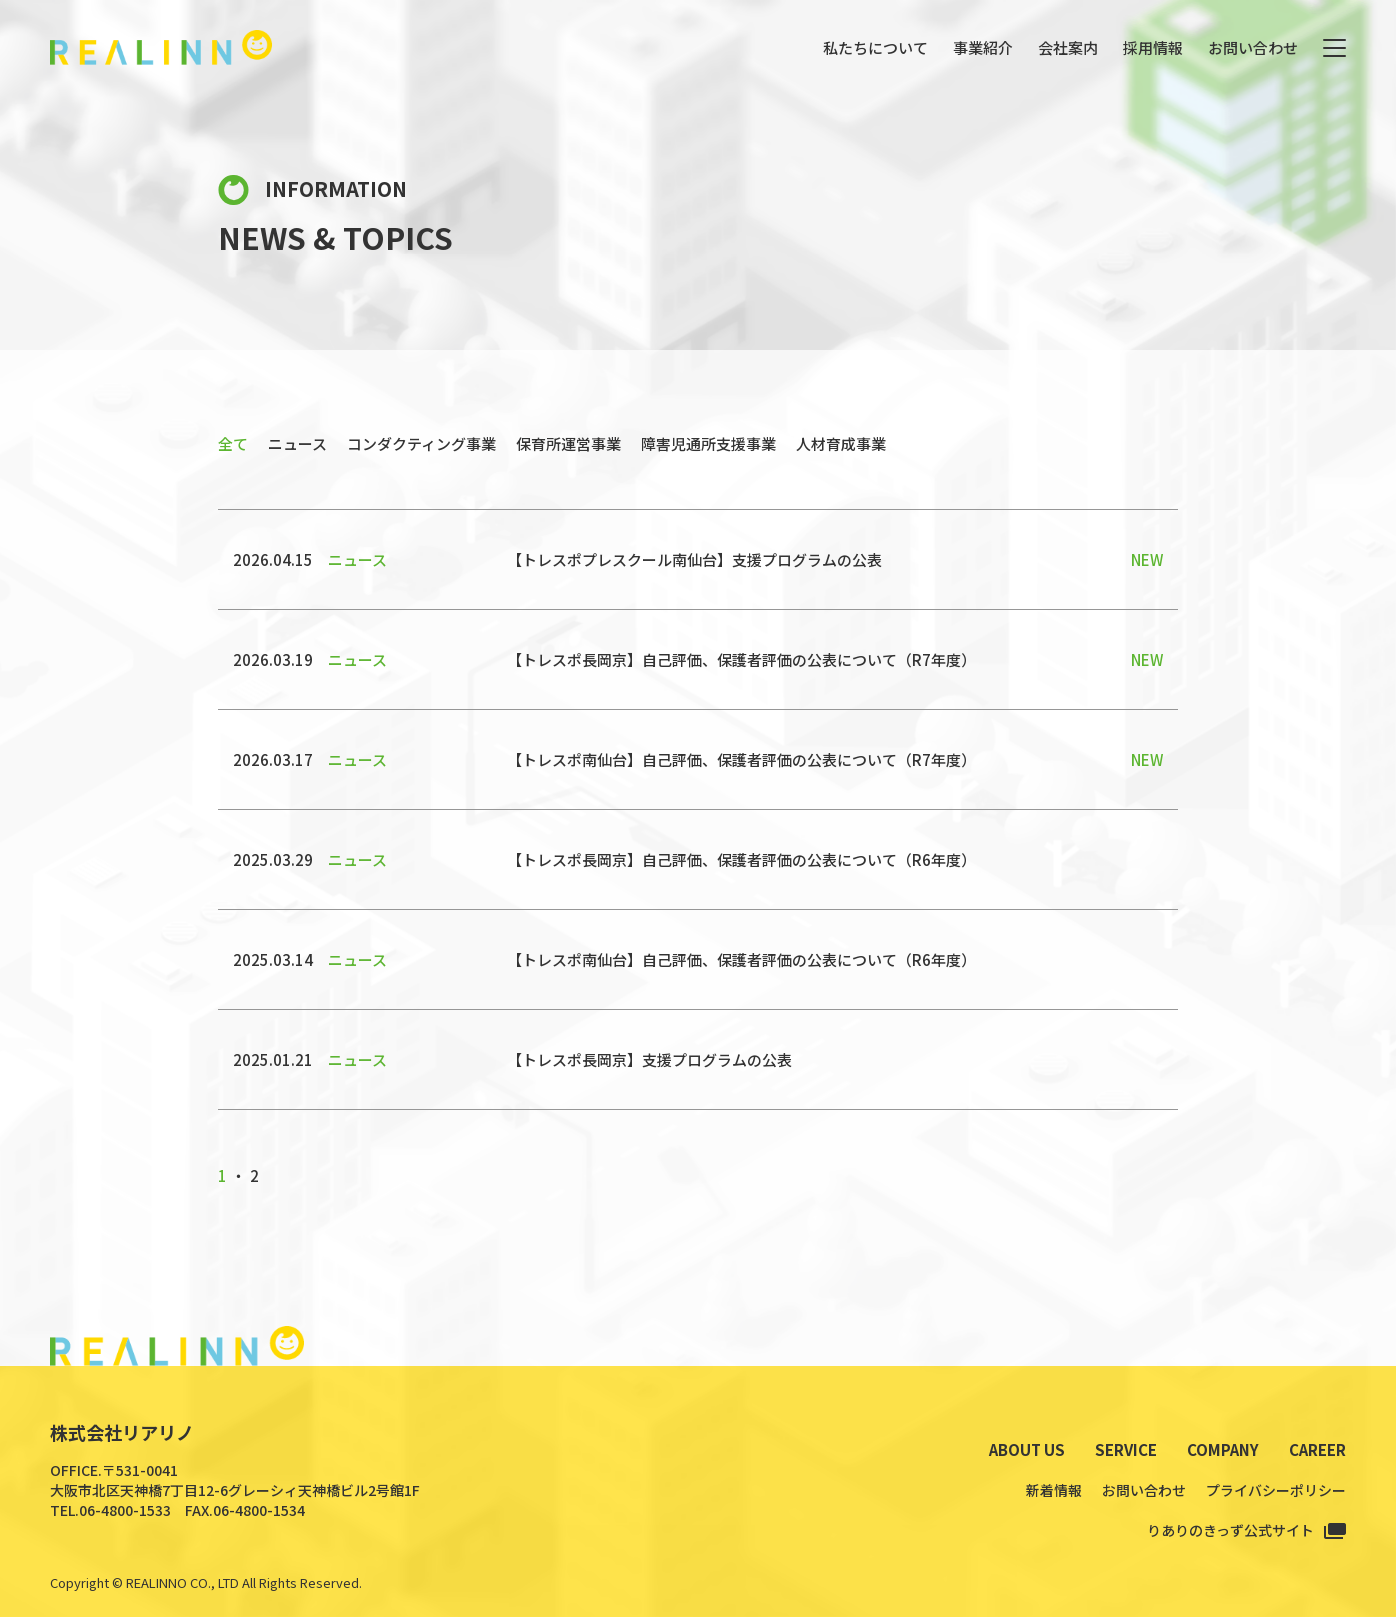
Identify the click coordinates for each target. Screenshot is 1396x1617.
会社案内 (1068, 47)
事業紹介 (983, 47)
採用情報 (1153, 47)
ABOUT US (1027, 1449)
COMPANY (1223, 1449)
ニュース (297, 443)
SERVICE (1126, 1449)
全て (233, 443)
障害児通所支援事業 (708, 443)
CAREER (1317, 1449)
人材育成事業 (841, 443)
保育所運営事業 (568, 443)
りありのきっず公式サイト (1230, 1530)
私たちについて (875, 47)
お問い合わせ (1253, 47)
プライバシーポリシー (1276, 1490)
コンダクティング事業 (421, 443)
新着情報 (1054, 1490)
